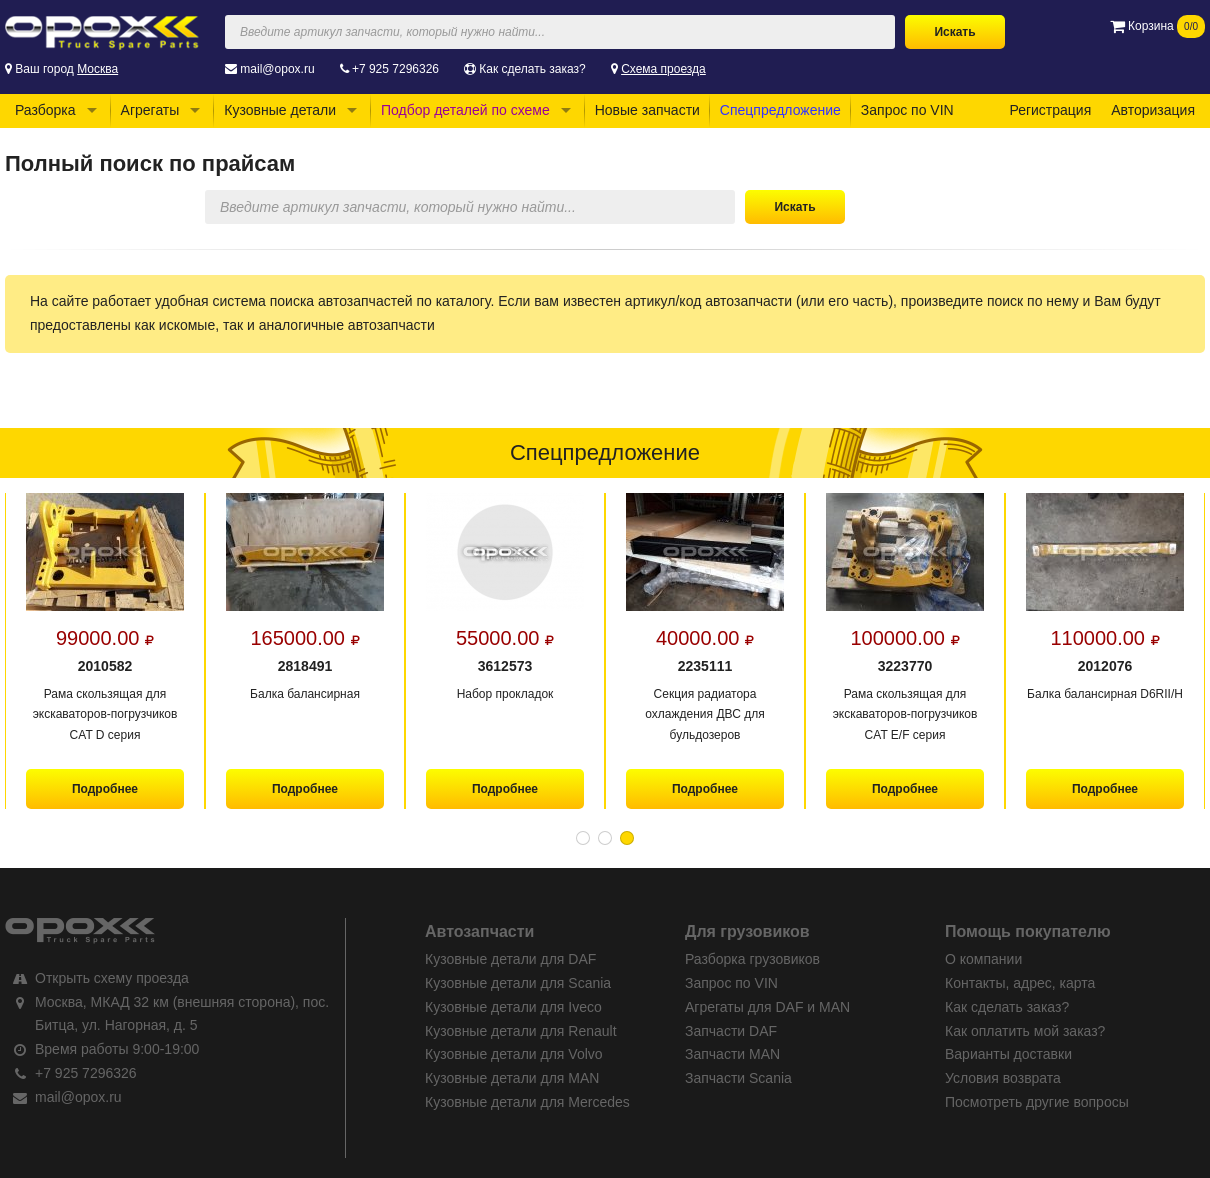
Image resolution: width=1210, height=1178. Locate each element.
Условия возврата (1003, 1078)
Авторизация (1153, 110)
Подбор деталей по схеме (465, 110)
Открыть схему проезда (112, 978)
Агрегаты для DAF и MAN (767, 1007)
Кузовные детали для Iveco (513, 1007)
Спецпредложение (780, 110)
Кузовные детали (280, 110)
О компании (983, 959)
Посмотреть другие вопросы (1037, 1102)
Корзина (1157, 26)
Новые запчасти (647, 110)
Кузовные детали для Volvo (514, 1054)
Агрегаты (150, 110)
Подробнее (105, 789)
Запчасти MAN (732, 1054)
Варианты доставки (1008, 1054)
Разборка (45, 110)
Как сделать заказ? (532, 69)
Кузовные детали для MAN (512, 1078)
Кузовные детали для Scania (518, 983)
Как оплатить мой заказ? (1025, 1031)
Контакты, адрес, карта (1020, 983)
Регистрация (1050, 110)
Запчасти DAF (731, 1031)
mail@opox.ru (277, 69)
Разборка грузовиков (752, 959)
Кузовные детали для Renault (521, 1031)
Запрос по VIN (907, 110)
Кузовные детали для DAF (510, 959)
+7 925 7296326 (395, 69)
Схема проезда (663, 69)
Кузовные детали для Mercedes (527, 1102)
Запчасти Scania (738, 1078)
